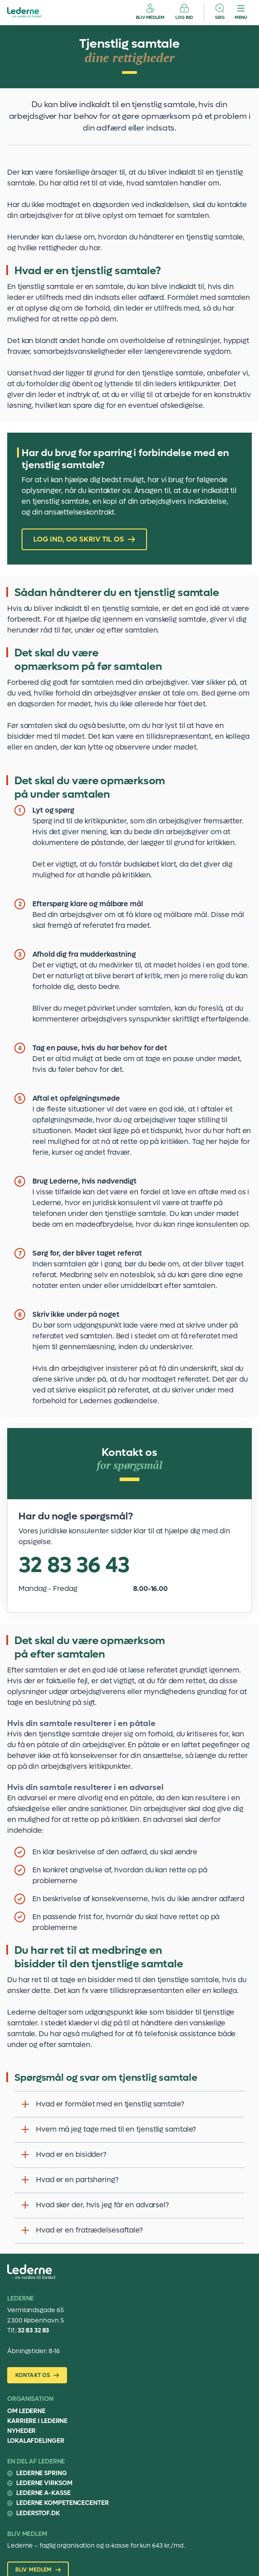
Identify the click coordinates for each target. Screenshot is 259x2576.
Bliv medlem (150, 17)
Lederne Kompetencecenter (62, 2503)
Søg (220, 17)
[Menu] (241, 13)
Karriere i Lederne (37, 2421)
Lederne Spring (41, 2473)
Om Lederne (26, 2411)
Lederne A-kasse (43, 2493)
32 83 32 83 (33, 2330)
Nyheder (21, 2431)
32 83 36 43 (74, 1565)
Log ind (184, 17)
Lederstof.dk (38, 2513)
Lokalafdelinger (35, 2440)
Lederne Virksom (44, 2483)
